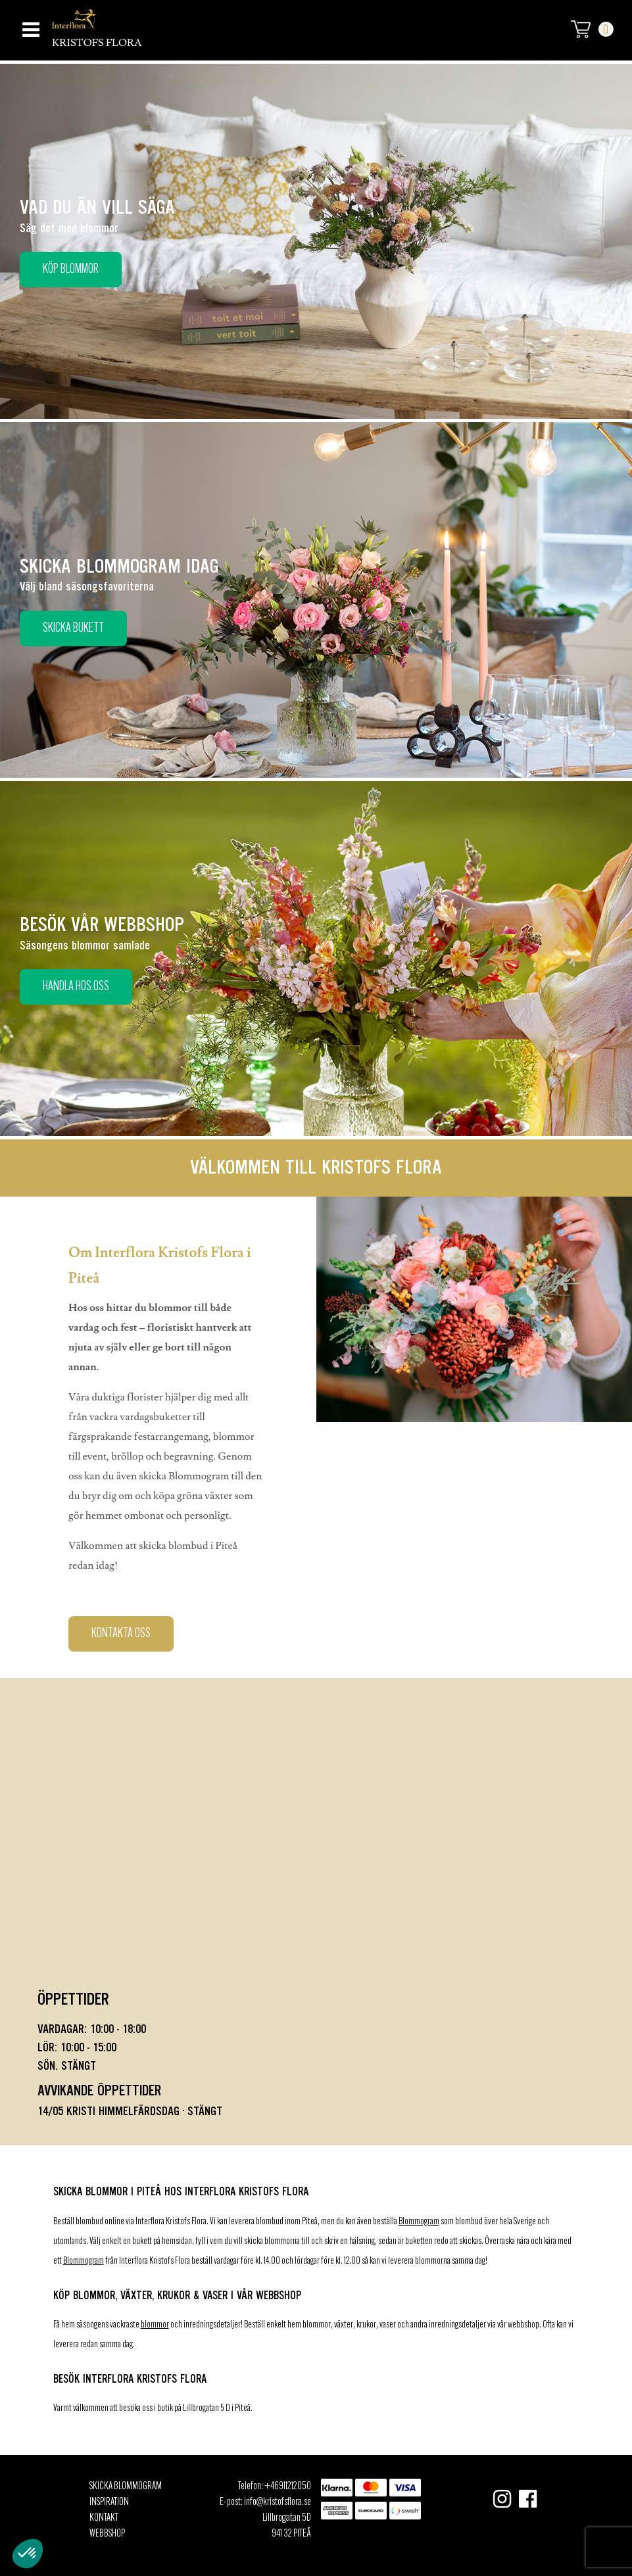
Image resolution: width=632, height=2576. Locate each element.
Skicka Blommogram (125, 2486)
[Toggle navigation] (29, 26)
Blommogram (419, 2222)
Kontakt (103, 2518)
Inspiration (109, 2502)
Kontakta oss (121, 1633)
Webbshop (107, 2534)
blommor (155, 2325)
